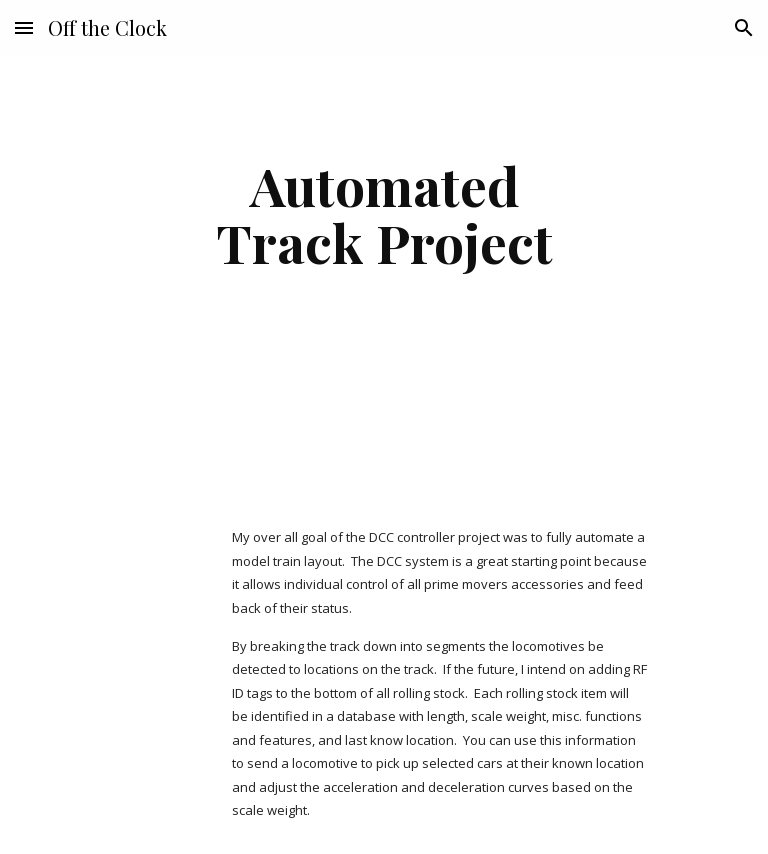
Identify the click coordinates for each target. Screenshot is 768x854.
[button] (24, 27)
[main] (383, 213)
